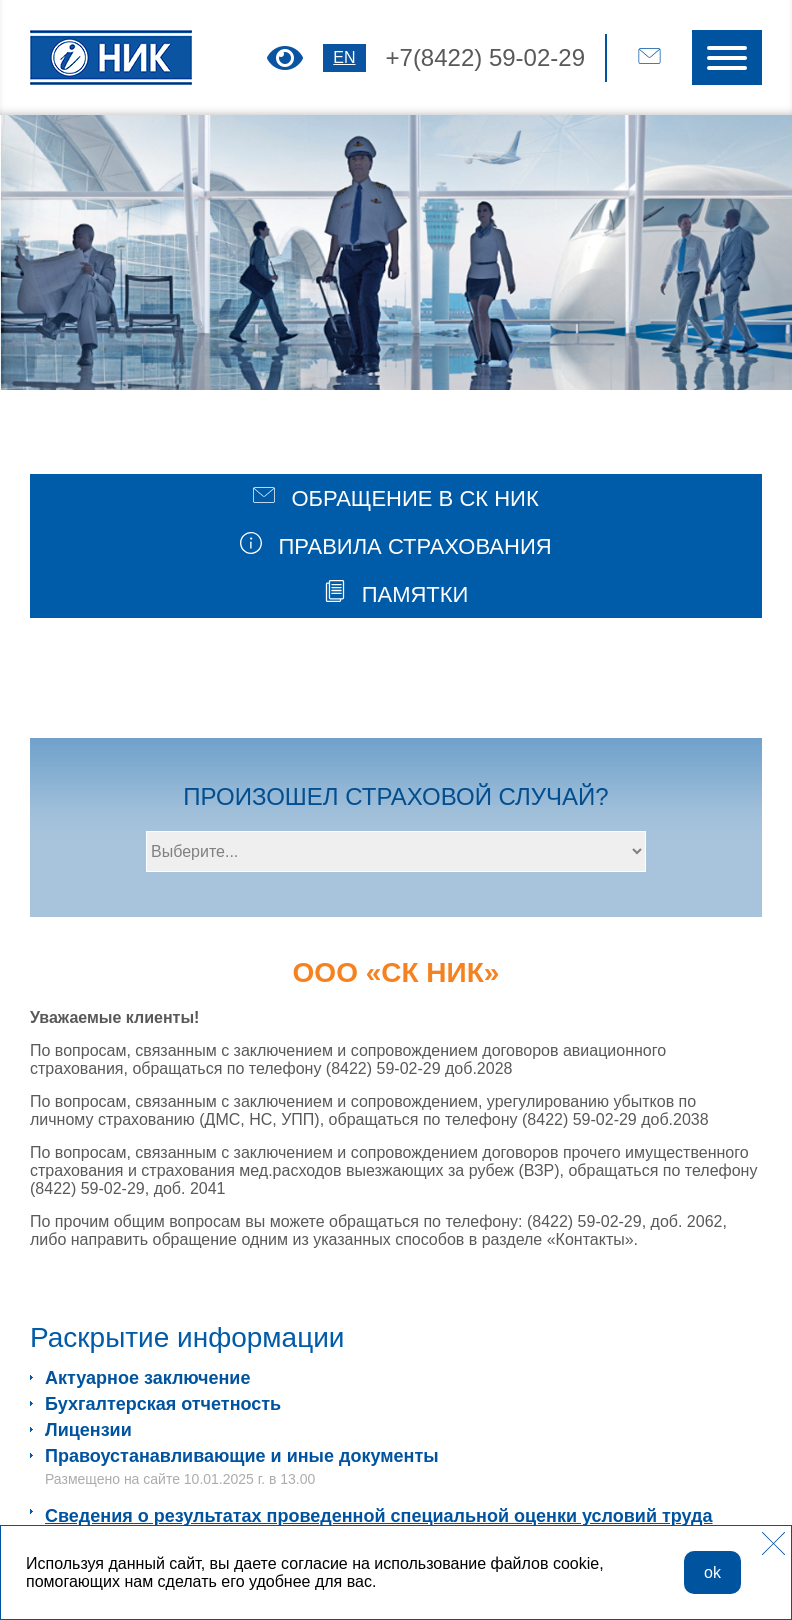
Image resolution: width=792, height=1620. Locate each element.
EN (344, 57)
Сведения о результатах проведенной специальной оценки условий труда (379, 1516)
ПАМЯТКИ (396, 593)
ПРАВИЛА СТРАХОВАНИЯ (395, 545)
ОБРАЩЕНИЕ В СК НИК (395, 497)
